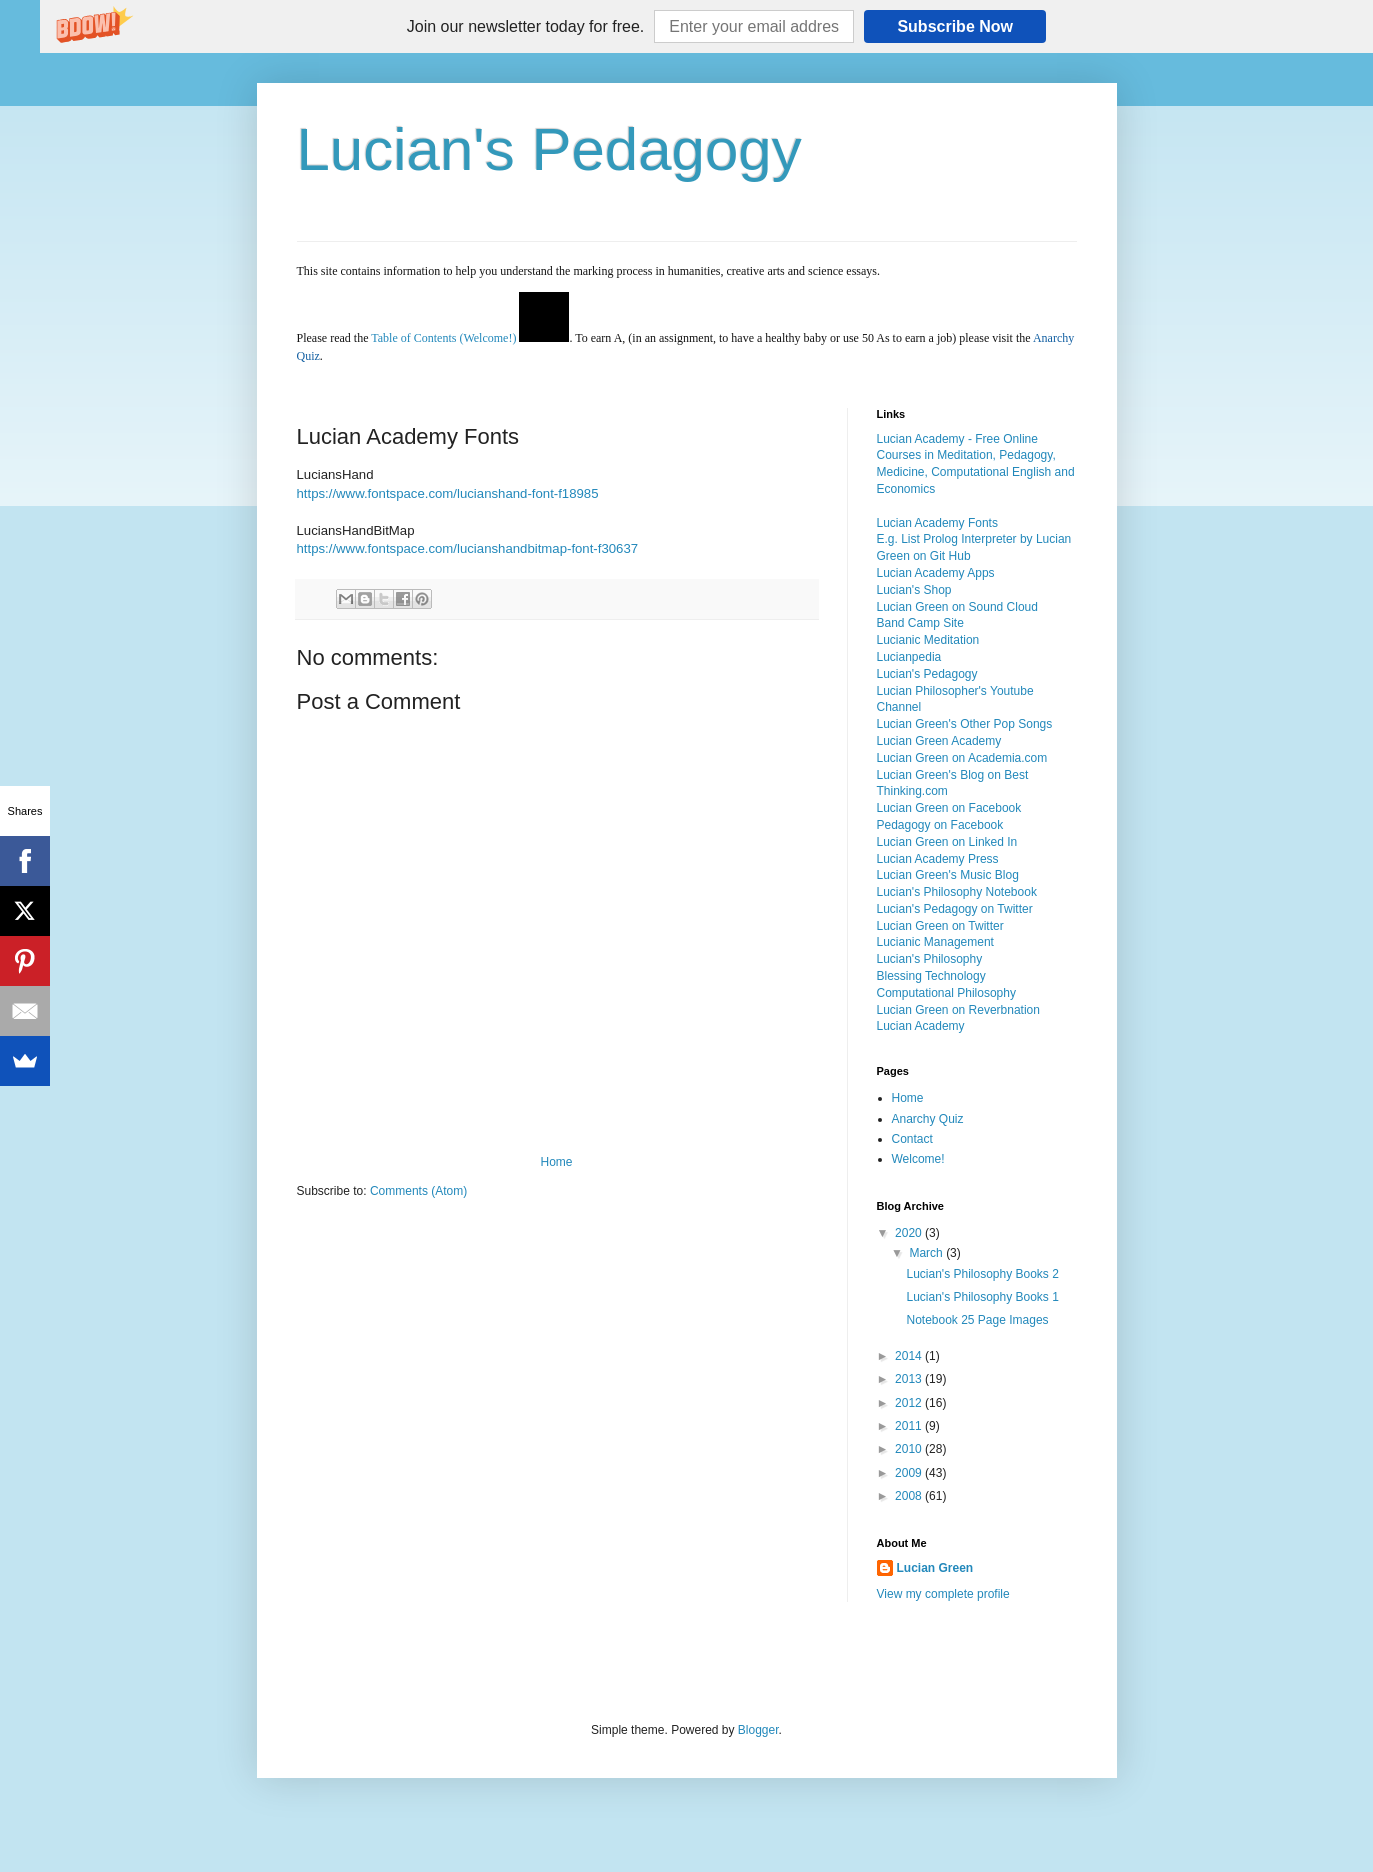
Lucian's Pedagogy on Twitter (955, 909)
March (927, 1253)
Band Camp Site (920, 623)
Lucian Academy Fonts (937, 523)
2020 (910, 1233)
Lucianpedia (909, 657)
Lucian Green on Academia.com (962, 758)
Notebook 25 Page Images (977, 1320)
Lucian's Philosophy (930, 959)
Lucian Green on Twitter (940, 926)
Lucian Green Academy (939, 741)
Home (556, 1162)
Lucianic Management (935, 942)
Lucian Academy (921, 1026)
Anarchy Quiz (928, 1119)
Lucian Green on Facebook (949, 808)
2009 (910, 1473)
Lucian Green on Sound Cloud (957, 607)
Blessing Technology (931, 976)
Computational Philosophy (946, 993)
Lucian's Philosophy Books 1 (982, 1297)
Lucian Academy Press (938, 859)
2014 (910, 1356)
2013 (910, 1379)
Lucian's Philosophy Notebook (957, 892)
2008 (910, 1496)
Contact (912, 1139)
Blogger (758, 1730)
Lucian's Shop (914, 590)
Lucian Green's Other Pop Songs (965, 724)
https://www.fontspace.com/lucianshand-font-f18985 (448, 493)
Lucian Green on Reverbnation (958, 1010)
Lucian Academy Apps (936, 573)
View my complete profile (943, 1594)
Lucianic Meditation (928, 640)
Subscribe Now (955, 26)
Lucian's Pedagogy (549, 149)
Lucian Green (935, 1568)
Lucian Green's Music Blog (948, 875)
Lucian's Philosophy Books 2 (982, 1274)
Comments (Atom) (418, 1191)
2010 (910, 1449)
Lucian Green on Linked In (947, 842)
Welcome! (918, 1159)
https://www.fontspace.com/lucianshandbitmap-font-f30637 (468, 548)
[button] (525, 27)
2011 (910, 1426)
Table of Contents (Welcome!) (443, 338)
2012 (910, 1403)
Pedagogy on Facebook (940, 825)
